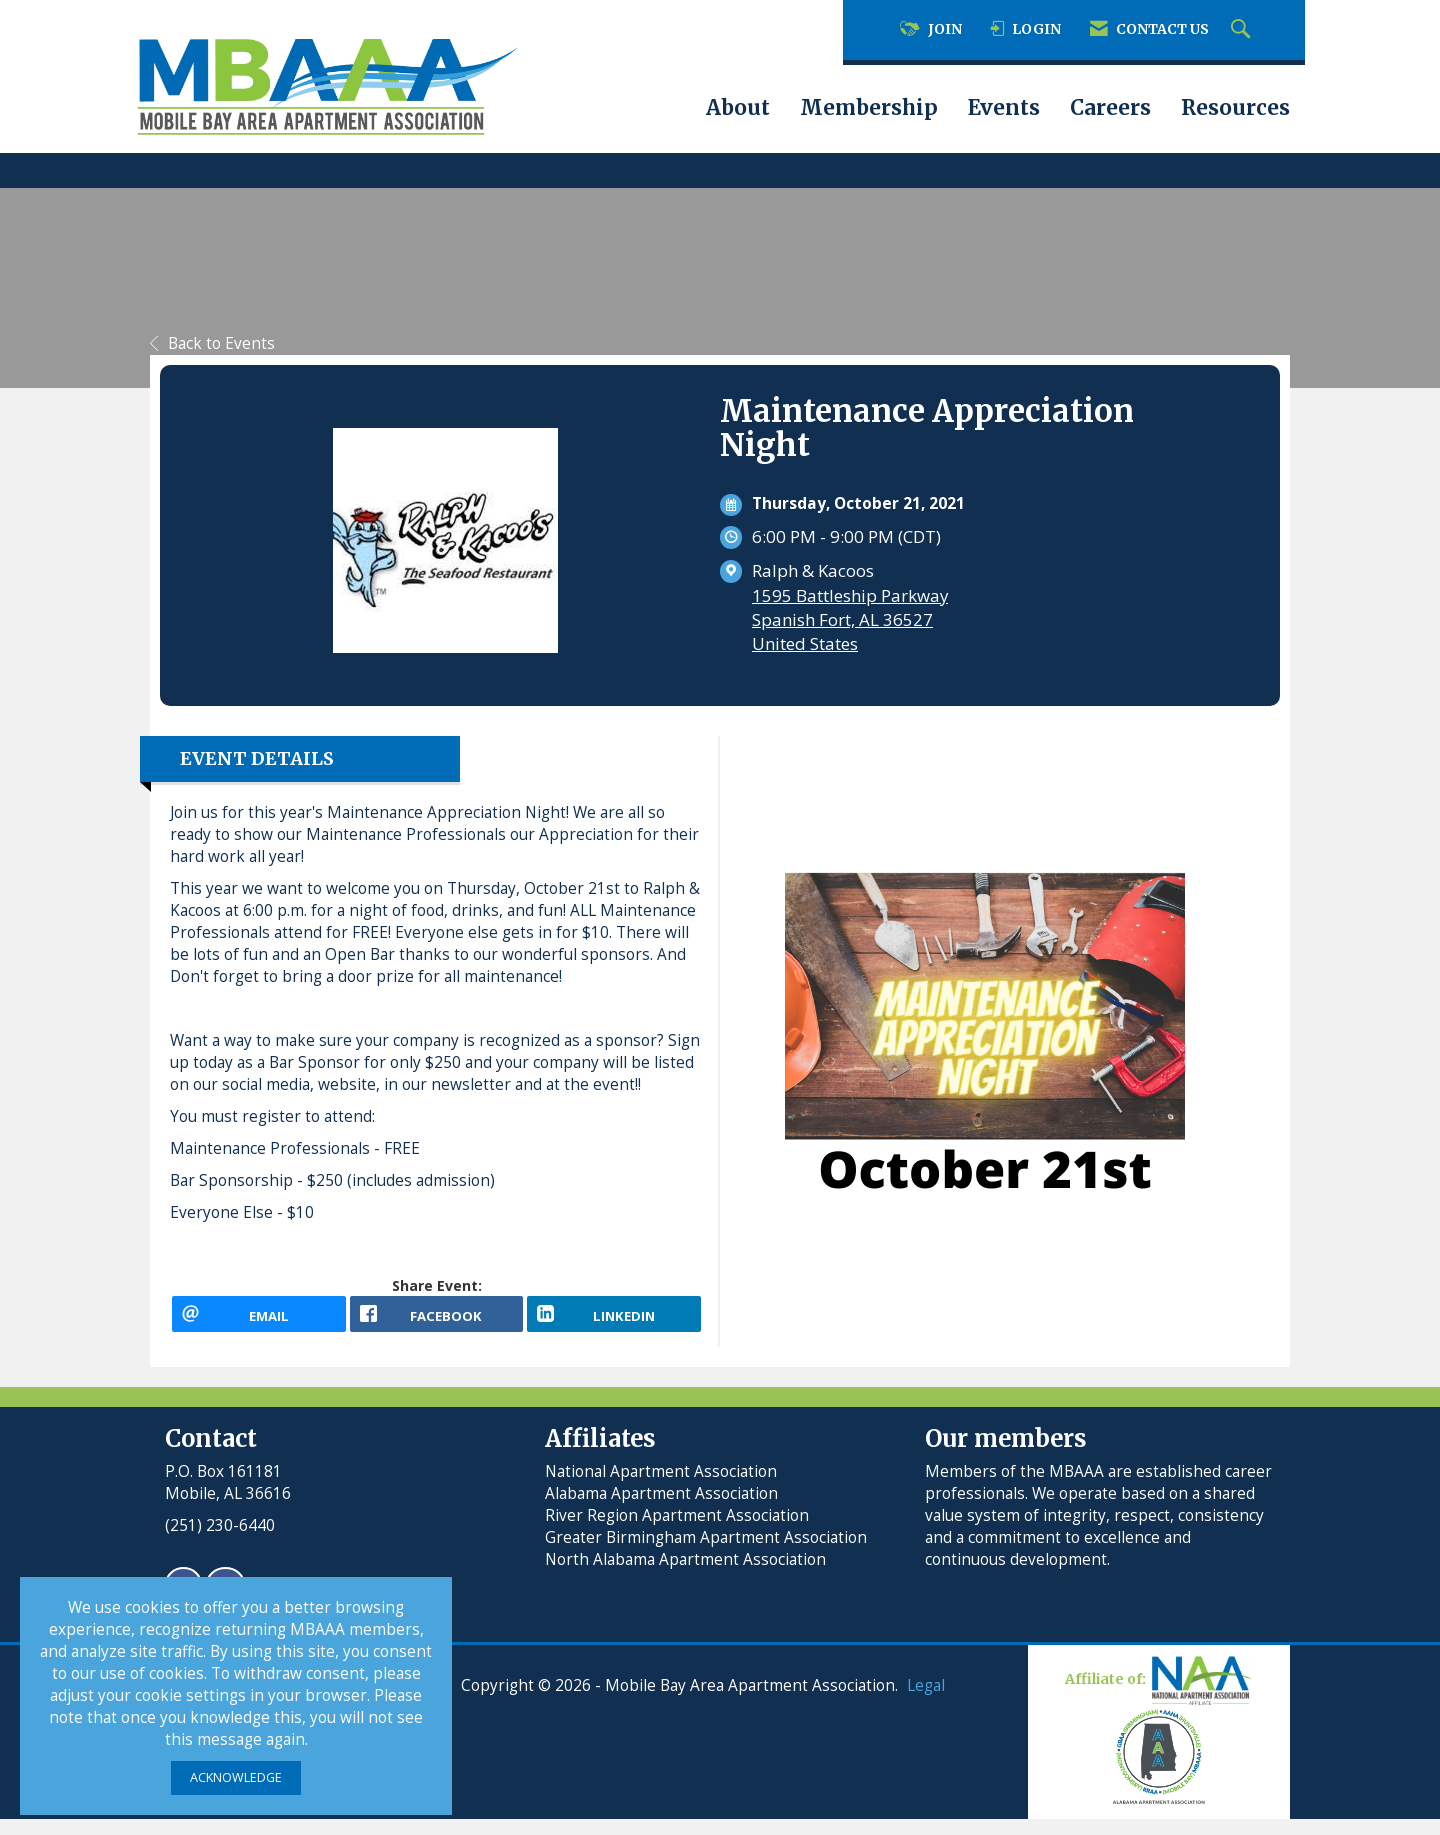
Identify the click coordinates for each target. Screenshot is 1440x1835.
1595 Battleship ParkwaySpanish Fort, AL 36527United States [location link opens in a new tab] (850, 619)
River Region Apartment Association (677, 1531)
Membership (869, 108)
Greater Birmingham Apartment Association (706, 1553)
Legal (926, 1701)
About (738, 108)
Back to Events (212, 343)
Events (1004, 108)
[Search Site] (1243, 30)
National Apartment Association (661, 1487)
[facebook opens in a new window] (437, 1322)
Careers (1110, 108)
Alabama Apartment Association (661, 1509)
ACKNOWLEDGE (236, 1777)
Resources (1235, 108)
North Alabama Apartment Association (687, 1575)
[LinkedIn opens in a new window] (614, 1322)
